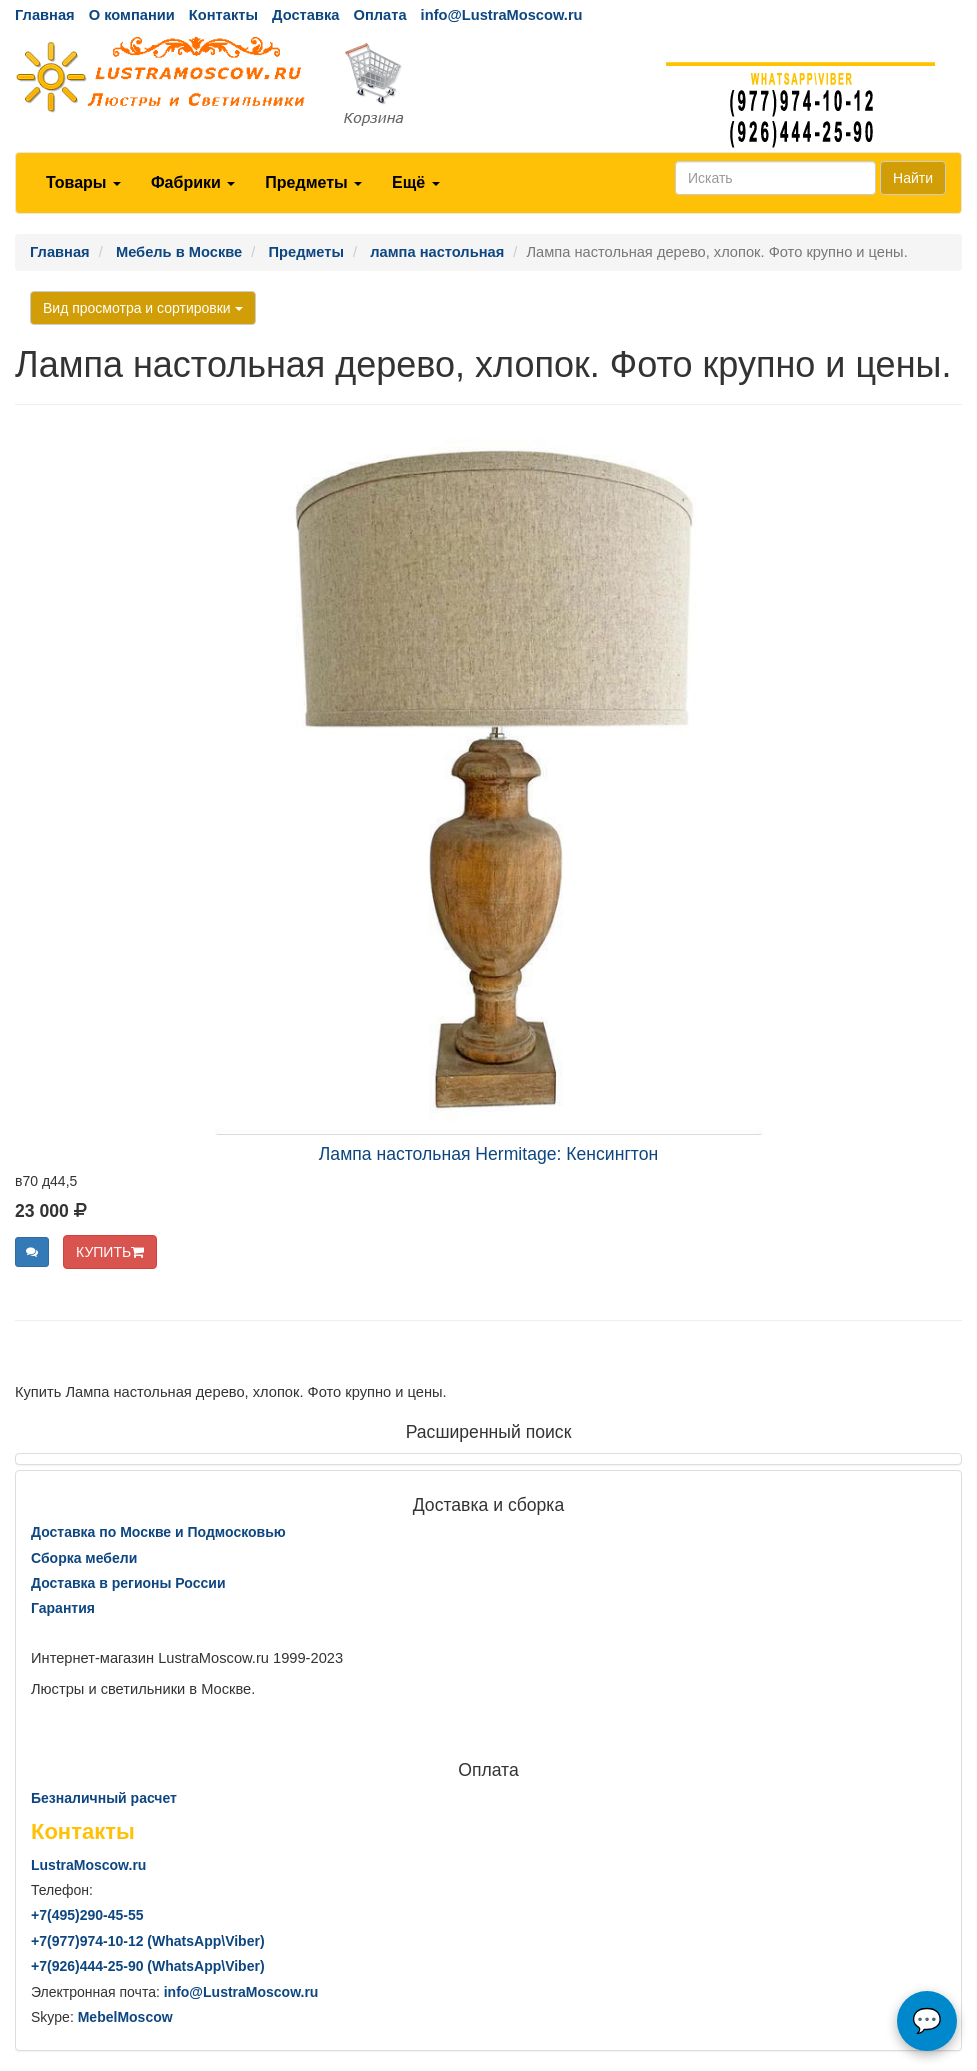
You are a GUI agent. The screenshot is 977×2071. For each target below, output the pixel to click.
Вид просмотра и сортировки (143, 308)
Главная (45, 15)
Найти (913, 178)
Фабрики (193, 182)
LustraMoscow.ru (88, 1865)
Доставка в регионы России (128, 1583)
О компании (132, 15)
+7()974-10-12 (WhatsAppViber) (148, 1941)
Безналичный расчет (104, 1798)
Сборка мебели (84, 1558)
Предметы (313, 182)
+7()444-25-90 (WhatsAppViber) (148, 1966)
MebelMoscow (125, 2017)
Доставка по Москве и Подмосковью (158, 1532)
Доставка (305, 15)
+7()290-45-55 (87, 1915)
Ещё (416, 182)
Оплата (379, 15)
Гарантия (63, 1608)
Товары (83, 182)
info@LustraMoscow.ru (502, 15)
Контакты (223, 15)
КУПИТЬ (110, 1252)
